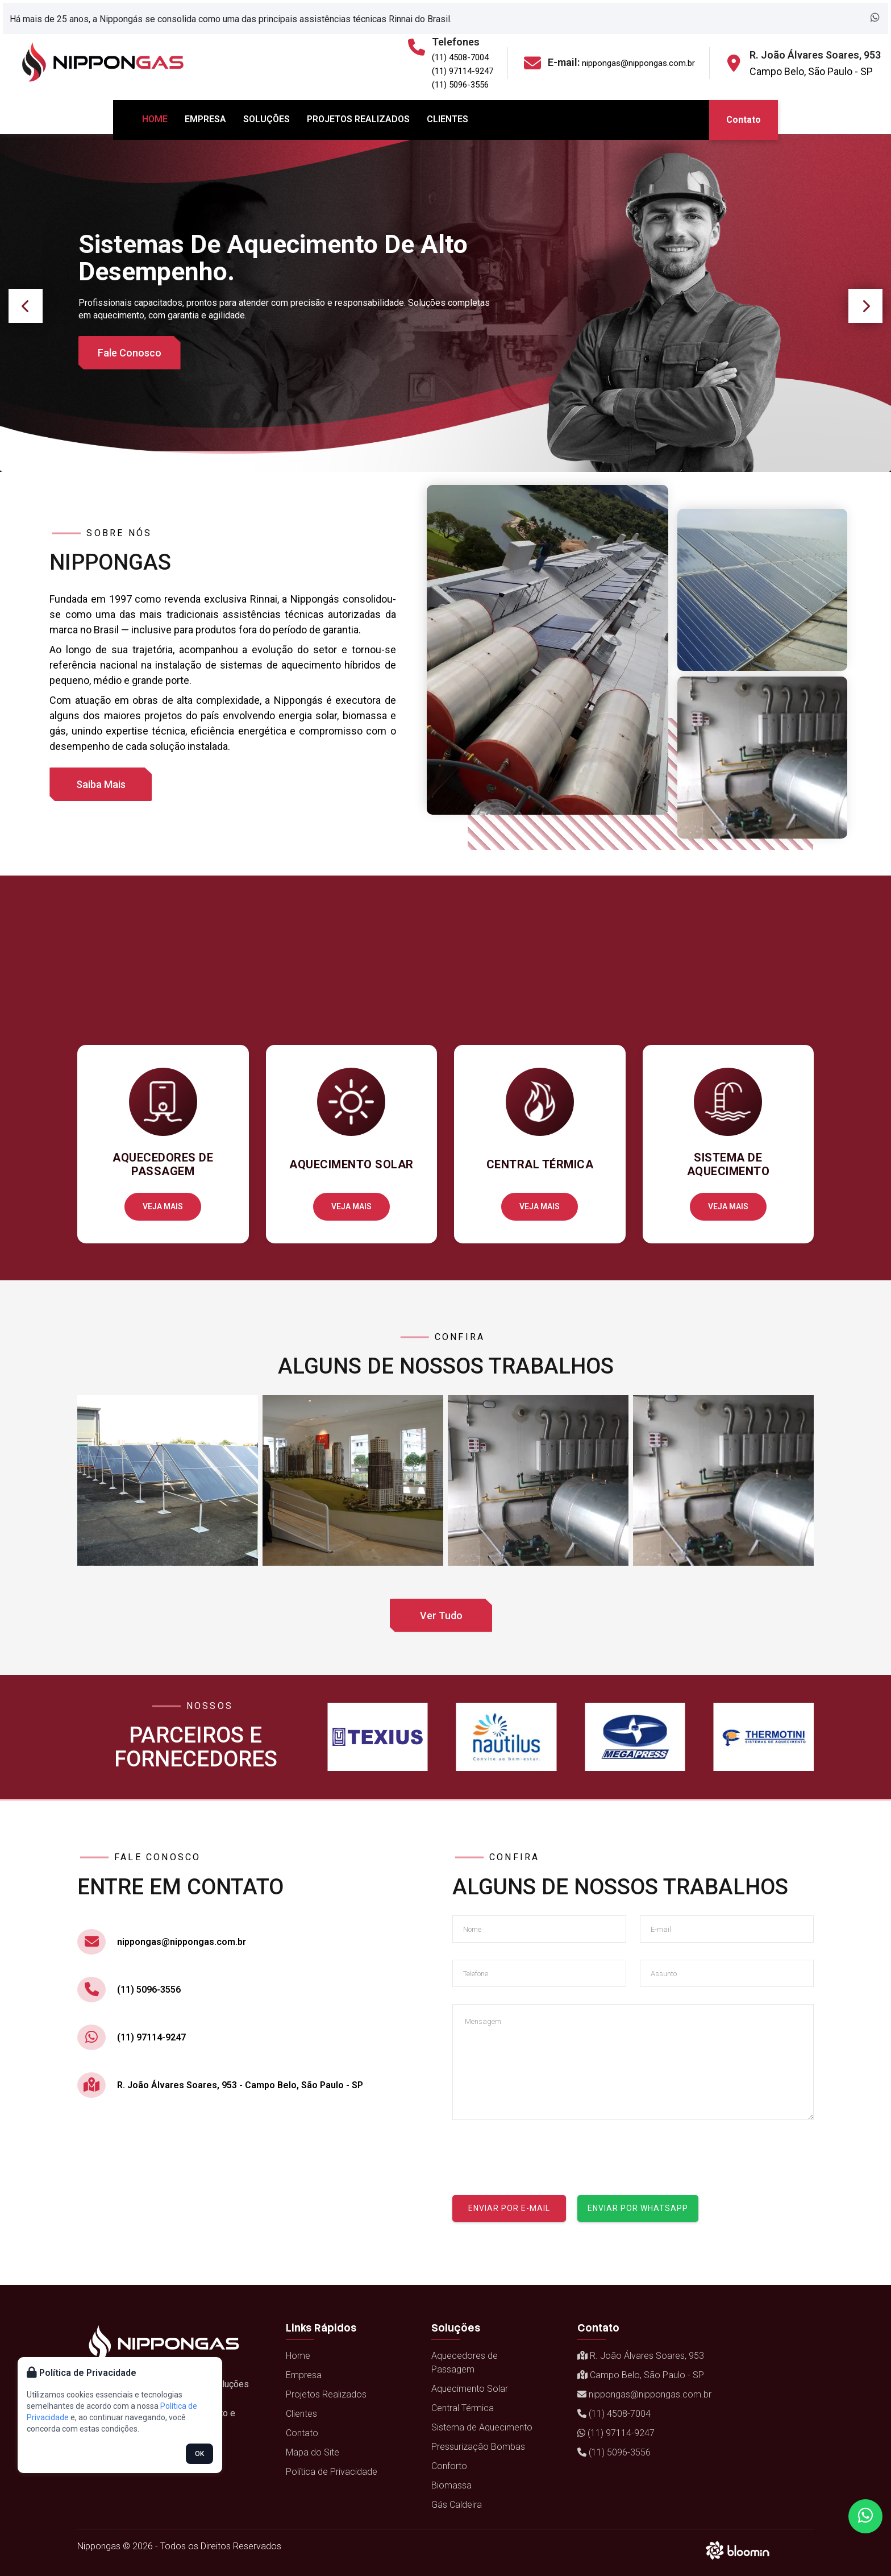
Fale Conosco (129, 353)
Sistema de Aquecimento (481, 2427)
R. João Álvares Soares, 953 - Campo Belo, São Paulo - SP (240, 2085)
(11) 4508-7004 (460, 57)
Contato (743, 119)
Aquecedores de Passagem (464, 2362)
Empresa (205, 119)
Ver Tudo (441, 1615)
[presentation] (538, 2159)
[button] (26, 306)
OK (199, 2454)
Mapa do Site (312, 2452)
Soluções (266, 119)
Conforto (449, 2466)
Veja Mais (163, 1206)
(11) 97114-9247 (462, 71)
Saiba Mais (101, 784)
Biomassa (451, 2485)
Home (155, 119)
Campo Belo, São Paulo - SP (811, 71)
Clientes (447, 119)
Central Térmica (462, 2408)
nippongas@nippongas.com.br (638, 63)
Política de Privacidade (331, 2471)
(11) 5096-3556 (460, 85)
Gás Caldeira (456, 2504)
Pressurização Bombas (478, 2446)
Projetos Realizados (358, 119)
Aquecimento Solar (469, 2388)
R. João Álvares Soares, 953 (640, 2355)
